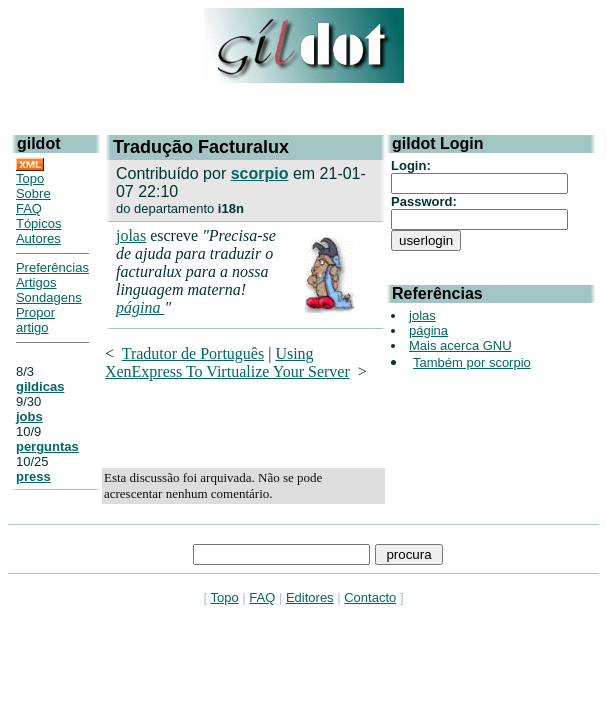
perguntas (47, 446)
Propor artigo (35, 320)
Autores (38, 238)
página (140, 307)
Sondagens (49, 297)
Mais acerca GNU (460, 345)
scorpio (260, 173)
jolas (131, 235)
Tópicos (39, 223)
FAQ (29, 208)
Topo (30, 178)
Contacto (370, 597)
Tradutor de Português (193, 353)
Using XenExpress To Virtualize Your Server (227, 362)
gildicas (40, 386)
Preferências (52, 267)
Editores (310, 597)
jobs (29, 416)
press (33, 476)
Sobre (33, 193)
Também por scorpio (472, 362)
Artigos (36, 282)
